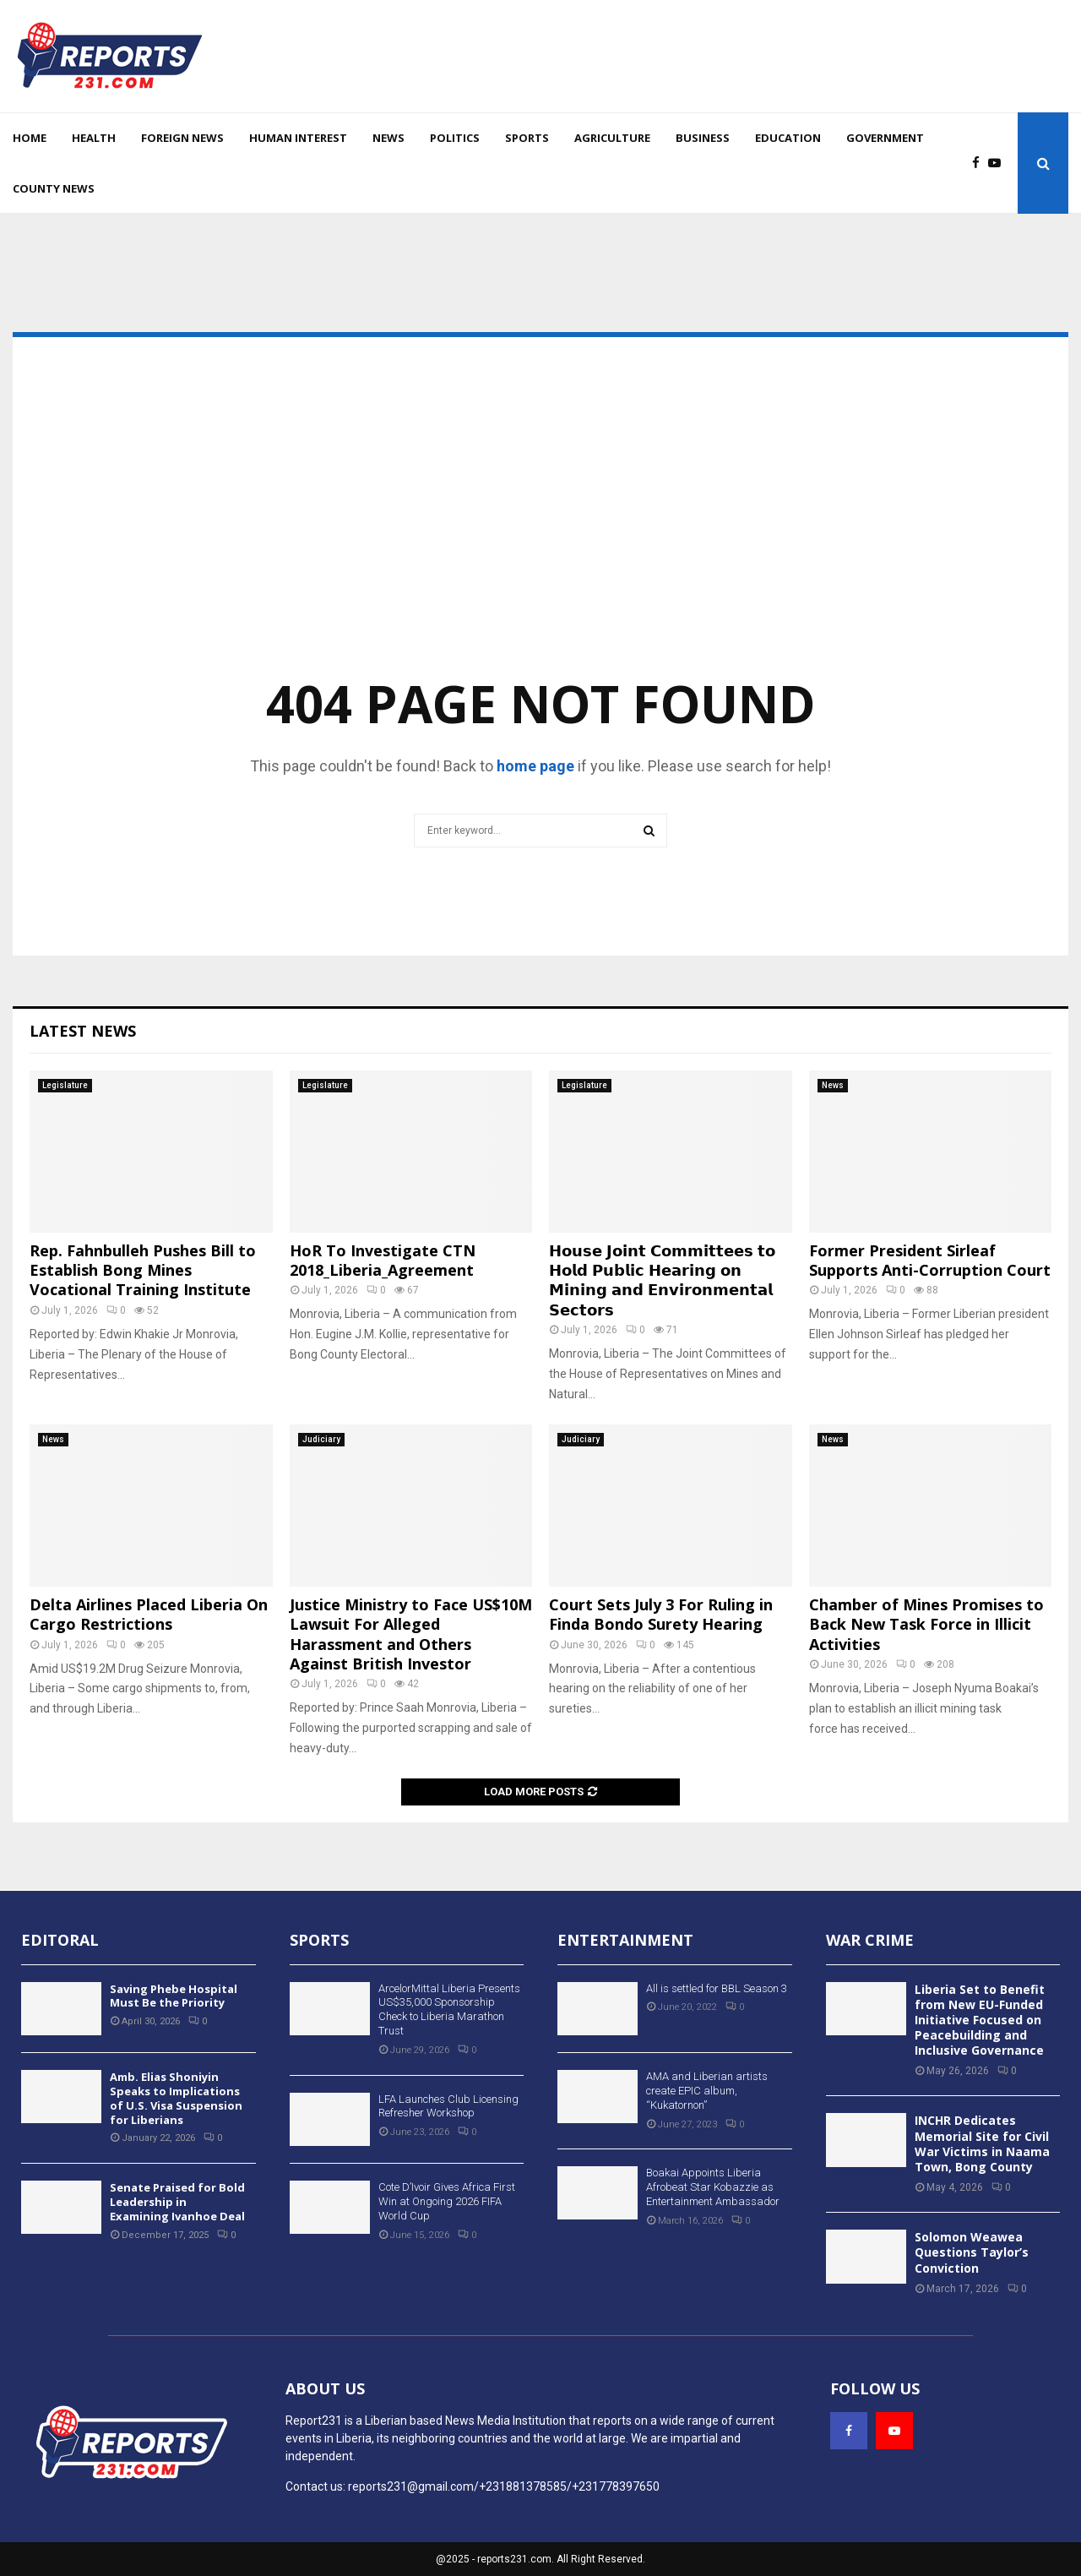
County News (54, 188)
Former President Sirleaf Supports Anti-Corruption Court (930, 1260)
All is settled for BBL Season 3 (716, 1988)
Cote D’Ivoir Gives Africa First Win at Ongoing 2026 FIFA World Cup (446, 2201)
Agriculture (612, 137)
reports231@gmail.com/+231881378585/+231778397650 (504, 2486)
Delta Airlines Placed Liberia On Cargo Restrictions (149, 1614)
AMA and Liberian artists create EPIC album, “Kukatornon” (707, 2090)
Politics (455, 137)
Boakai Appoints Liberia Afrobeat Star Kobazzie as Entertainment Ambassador (713, 2187)
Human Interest (298, 137)
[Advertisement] (540, 531)
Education (788, 137)
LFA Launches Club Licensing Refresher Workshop (448, 2106)
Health (94, 137)
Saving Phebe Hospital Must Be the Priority (173, 1996)
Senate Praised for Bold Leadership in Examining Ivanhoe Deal (177, 2202)
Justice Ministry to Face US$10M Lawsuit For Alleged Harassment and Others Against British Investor (411, 1634)
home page (535, 766)
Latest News (83, 1031)
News (388, 137)
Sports (527, 137)
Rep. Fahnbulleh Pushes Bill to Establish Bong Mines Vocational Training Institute (143, 1270)
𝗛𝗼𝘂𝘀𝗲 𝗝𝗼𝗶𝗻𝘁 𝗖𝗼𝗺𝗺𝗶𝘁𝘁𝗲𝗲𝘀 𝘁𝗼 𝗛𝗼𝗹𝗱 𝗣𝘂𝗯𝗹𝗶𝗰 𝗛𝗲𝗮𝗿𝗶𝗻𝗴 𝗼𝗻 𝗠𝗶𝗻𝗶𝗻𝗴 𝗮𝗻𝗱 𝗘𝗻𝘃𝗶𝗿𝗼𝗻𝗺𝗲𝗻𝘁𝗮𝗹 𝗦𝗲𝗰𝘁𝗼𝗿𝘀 (662, 1280)
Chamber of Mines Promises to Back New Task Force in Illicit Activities (926, 1624)
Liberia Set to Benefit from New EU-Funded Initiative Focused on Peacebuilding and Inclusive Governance (980, 2020)
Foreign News (182, 137)
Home (29, 137)
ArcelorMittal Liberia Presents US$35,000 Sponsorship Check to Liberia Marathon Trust (449, 2010)
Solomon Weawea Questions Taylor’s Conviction (972, 2252)
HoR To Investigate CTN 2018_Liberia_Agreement (382, 1260)
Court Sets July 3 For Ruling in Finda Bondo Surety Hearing (661, 1614)
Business (703, 137)
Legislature (65, 1085)
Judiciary (321, 1439)
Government (885, 137)
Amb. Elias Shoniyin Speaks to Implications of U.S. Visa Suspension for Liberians (176, 2098)
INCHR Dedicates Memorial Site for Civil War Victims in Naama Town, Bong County (982, 2143)
